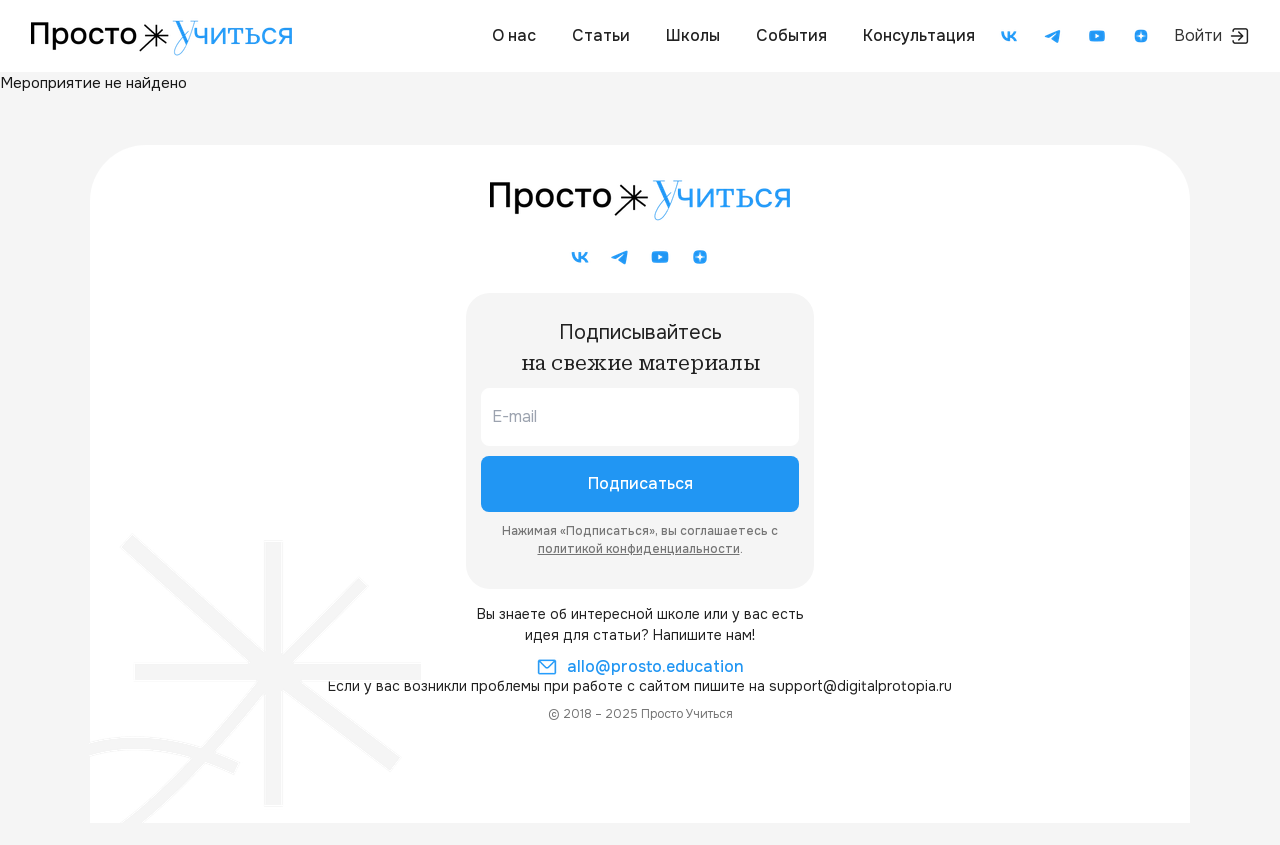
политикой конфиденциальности (639, 549)
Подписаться (640, 483)
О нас (514, 35)
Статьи (601, 35)
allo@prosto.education (640, 667)
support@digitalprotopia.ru (860, 686)
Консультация (919, 35)
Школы (693, 35)
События (791, 35)
